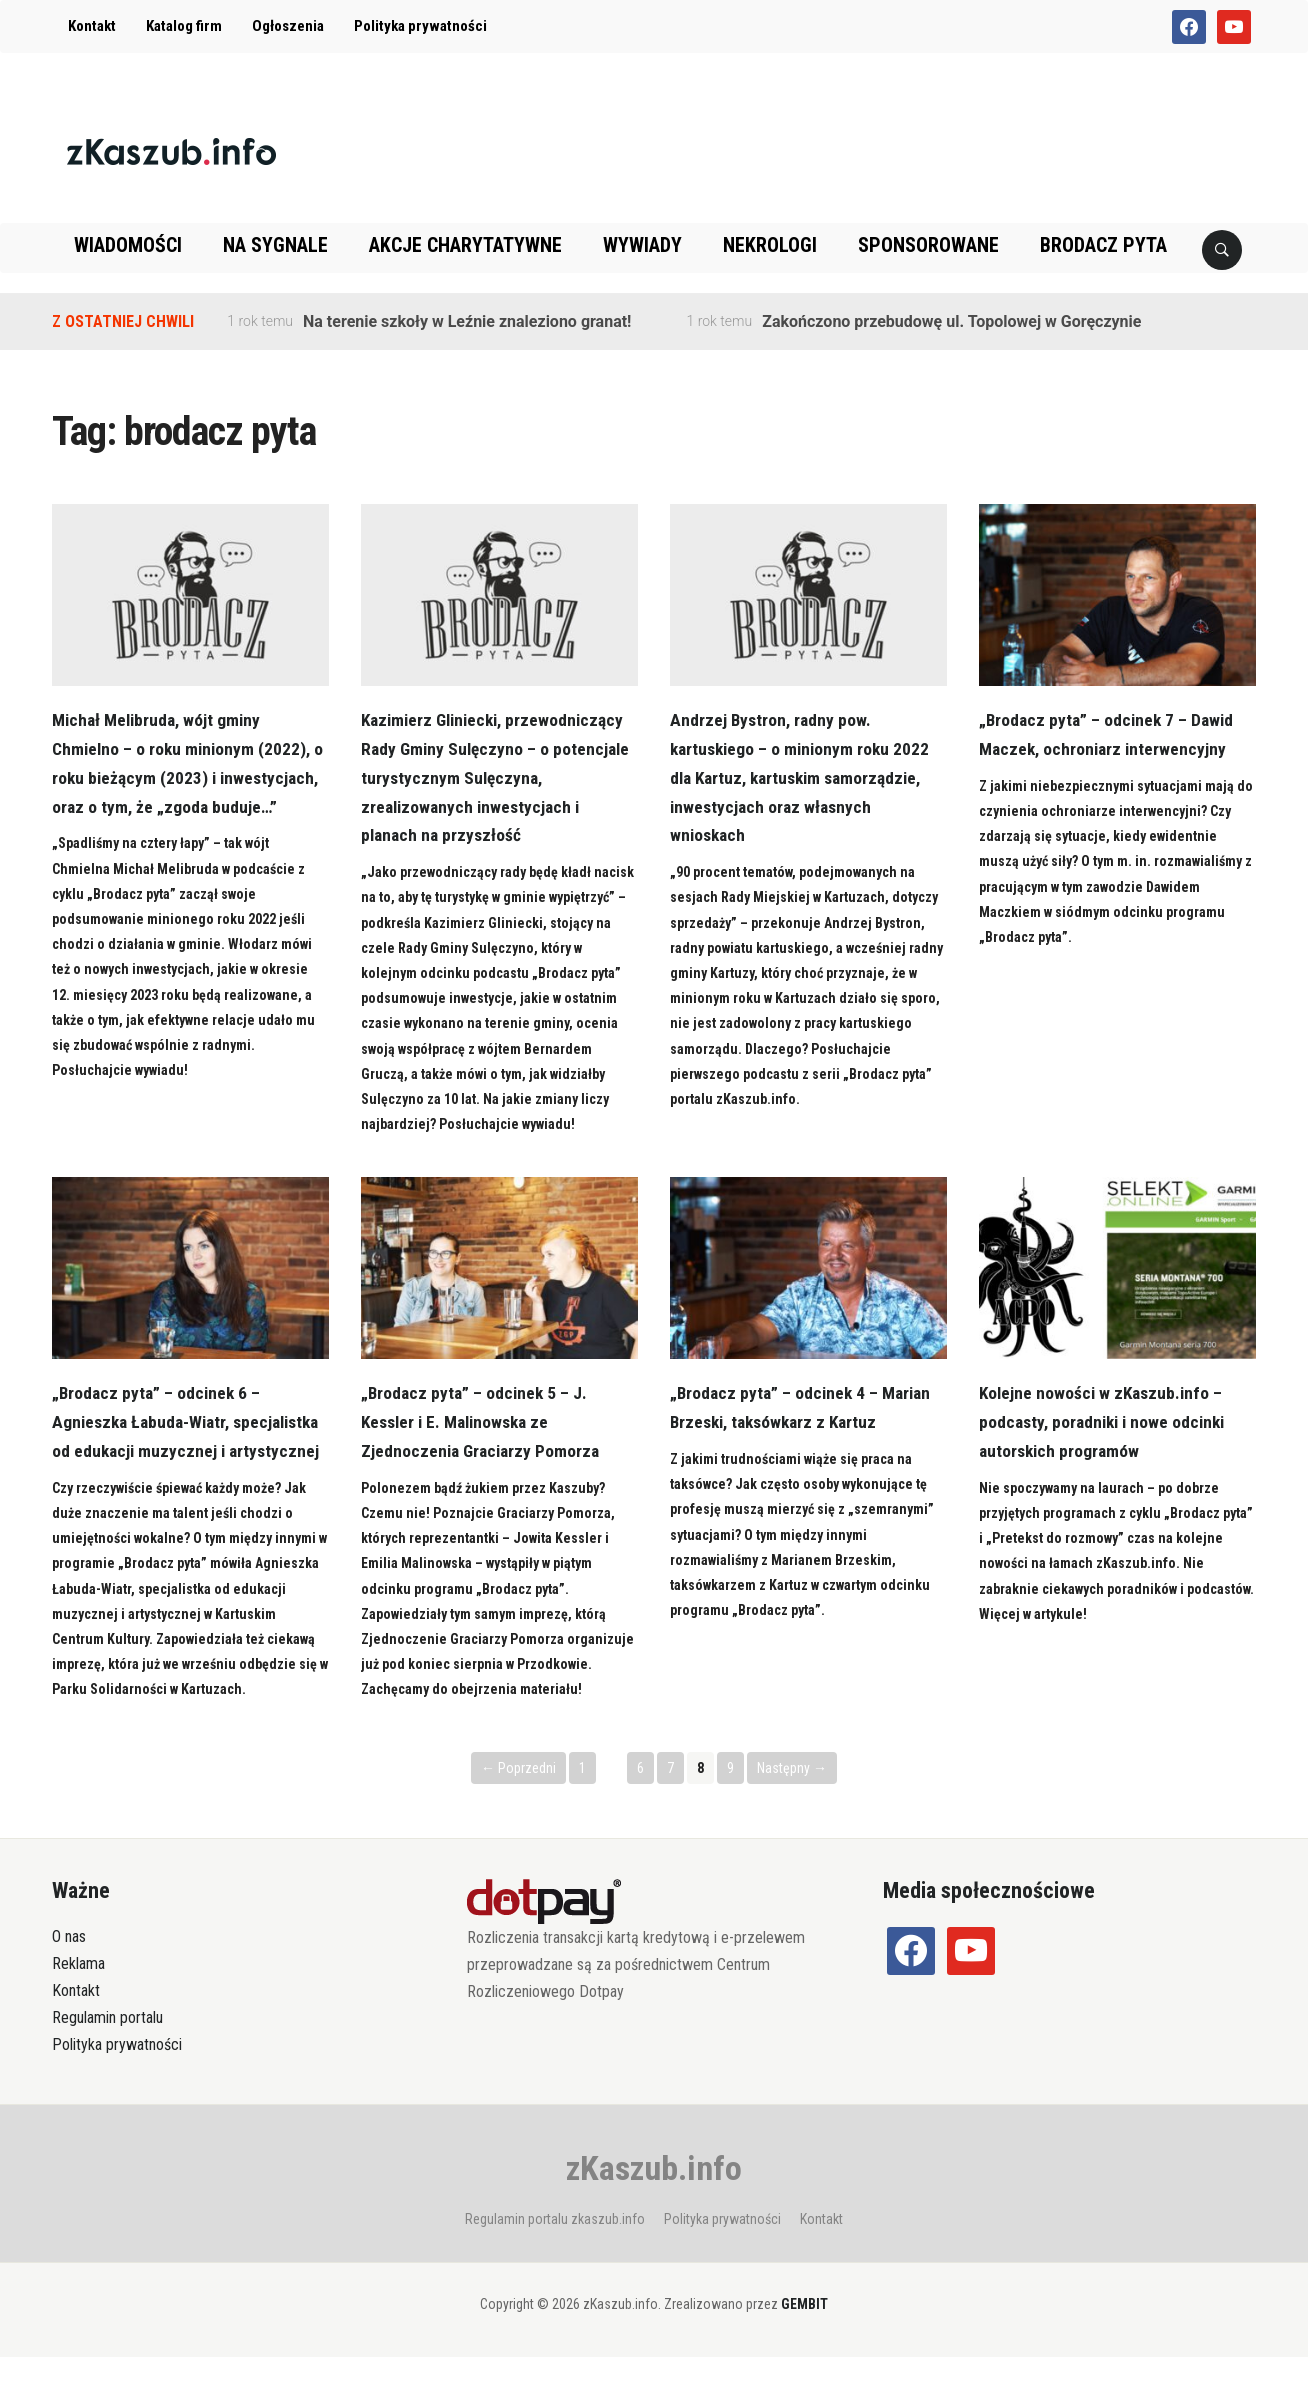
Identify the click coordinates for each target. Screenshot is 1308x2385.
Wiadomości (128, 245)
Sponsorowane (928, 245)
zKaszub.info (654, 2196)
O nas (69, 1965)
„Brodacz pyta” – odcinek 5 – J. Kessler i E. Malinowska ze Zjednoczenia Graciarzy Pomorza (483, 1421)
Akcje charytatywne (465, 245)
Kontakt (92, 26)
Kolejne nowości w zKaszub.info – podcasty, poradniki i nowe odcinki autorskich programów (1107, 1421)
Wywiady (642, 245)
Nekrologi (770, 245)
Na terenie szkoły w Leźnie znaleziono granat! (467, 321)
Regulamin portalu (107, 2046)
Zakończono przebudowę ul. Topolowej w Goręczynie (951, 321)
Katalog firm (184, 26)
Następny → (792, 1796)
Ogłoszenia (288, 26)
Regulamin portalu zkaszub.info (555, 2247)
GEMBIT (804, 2333)
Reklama (78, 1992)
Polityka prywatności (420, 26)
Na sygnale (275, 245)
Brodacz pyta (1103, 245)
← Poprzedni (518, 1796)
